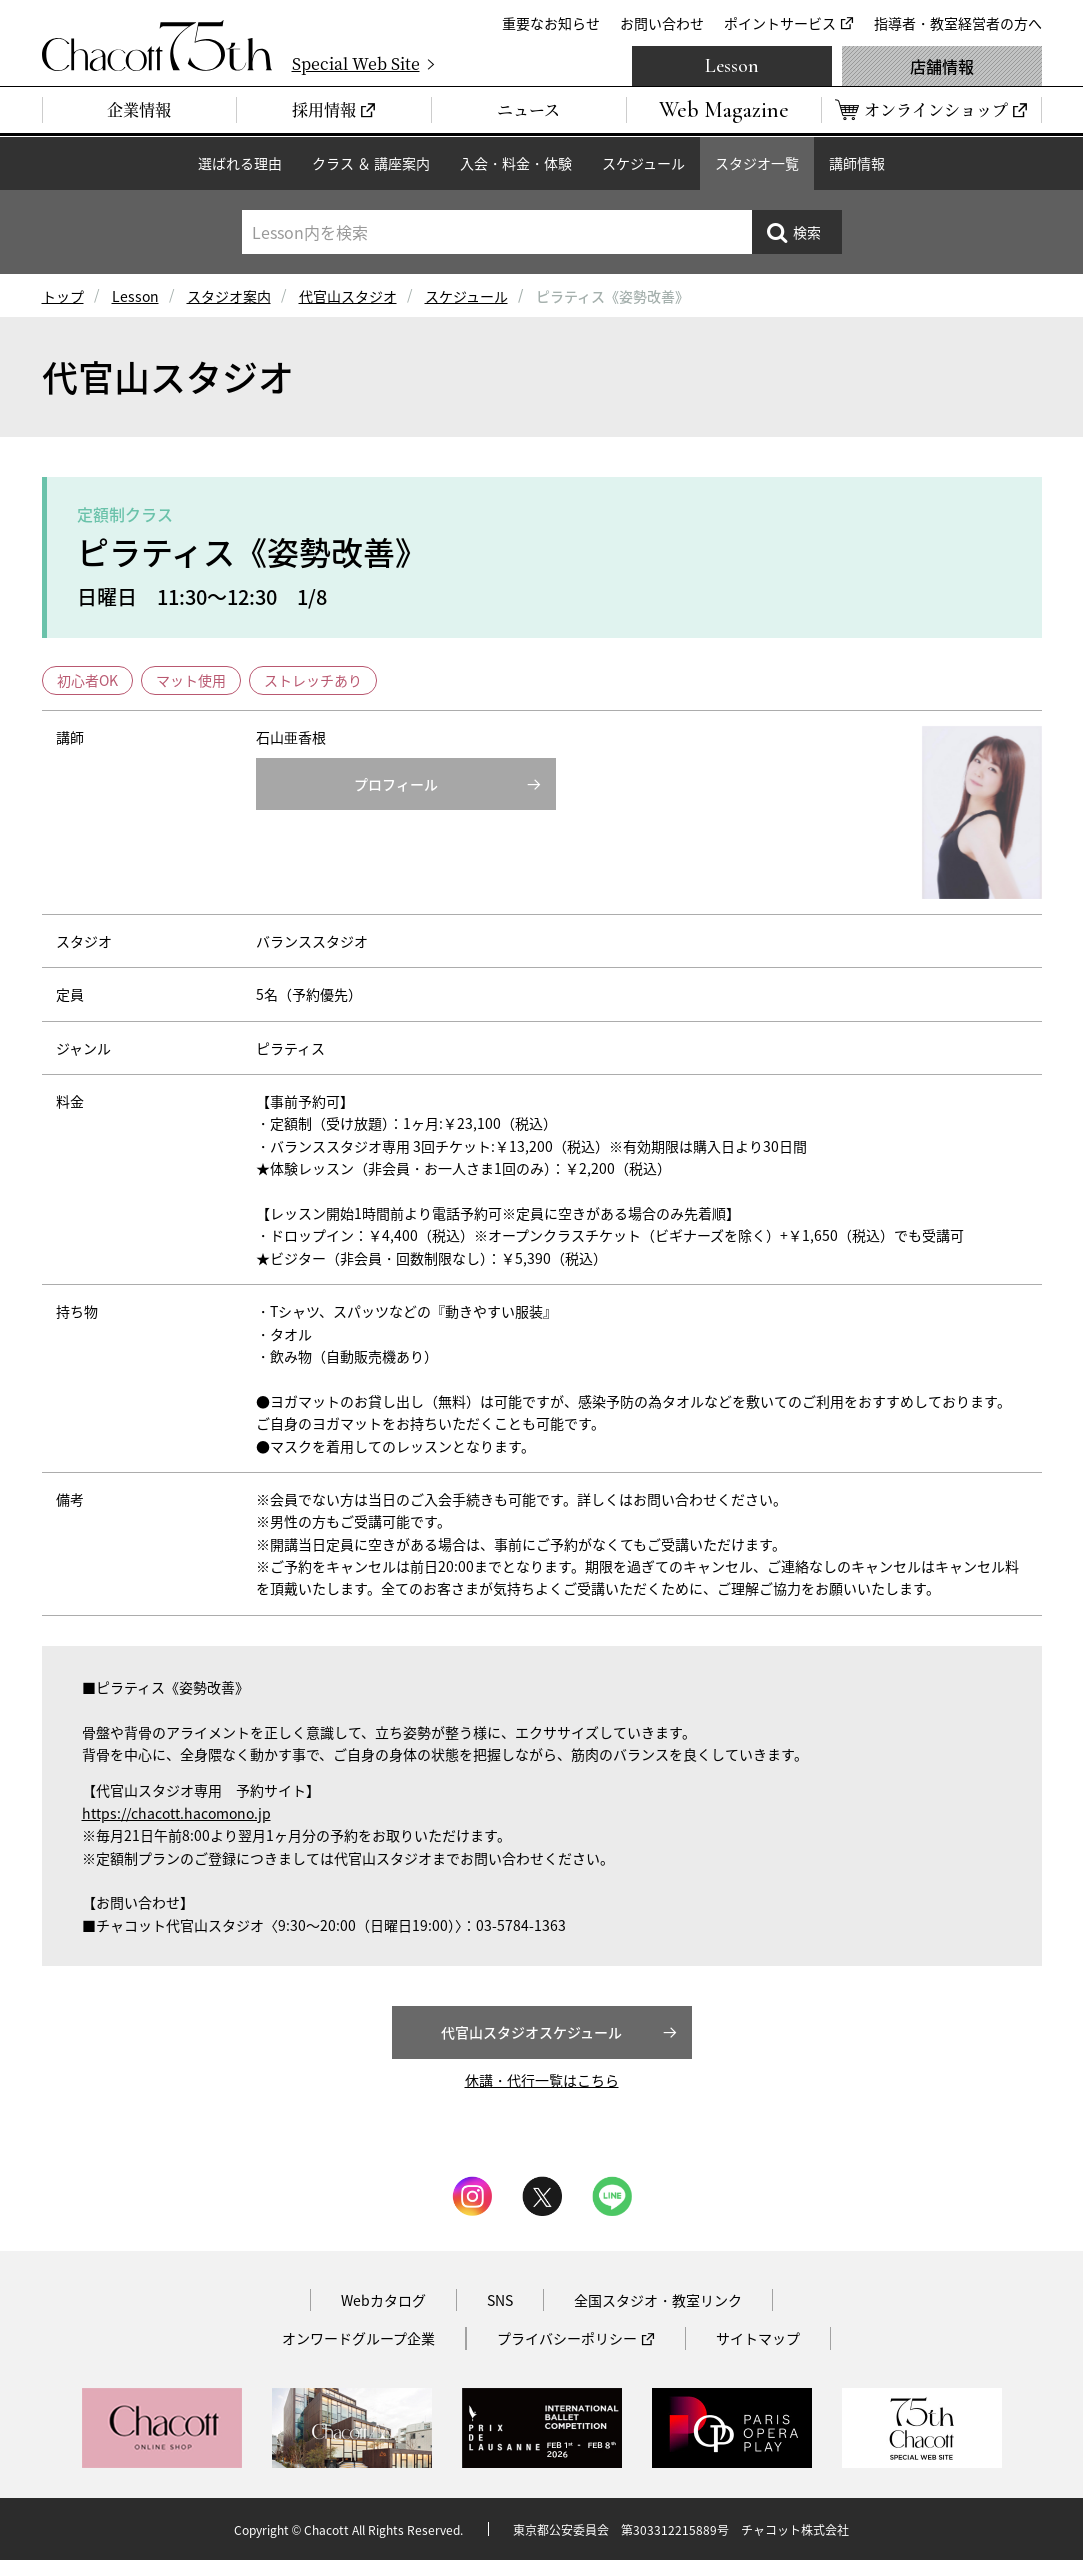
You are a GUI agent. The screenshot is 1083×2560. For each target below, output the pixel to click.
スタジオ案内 (229, 296)
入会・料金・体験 (516, 163)
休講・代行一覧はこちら (542, 2080)
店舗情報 (942, 66)
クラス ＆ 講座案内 (371, 163)
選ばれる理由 (240, 163)
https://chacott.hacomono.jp (176, 1813)
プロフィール (396, 784)
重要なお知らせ (551, 23)
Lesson (732, 66)
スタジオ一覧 (757, 163)
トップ (63, 296)
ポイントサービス (780, 23)
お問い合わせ (662, 23)
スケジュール (643, 163)
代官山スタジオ (348, 296)
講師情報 (857, 163)
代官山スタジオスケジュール (531, 2032)
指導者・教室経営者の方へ (958, 23)
